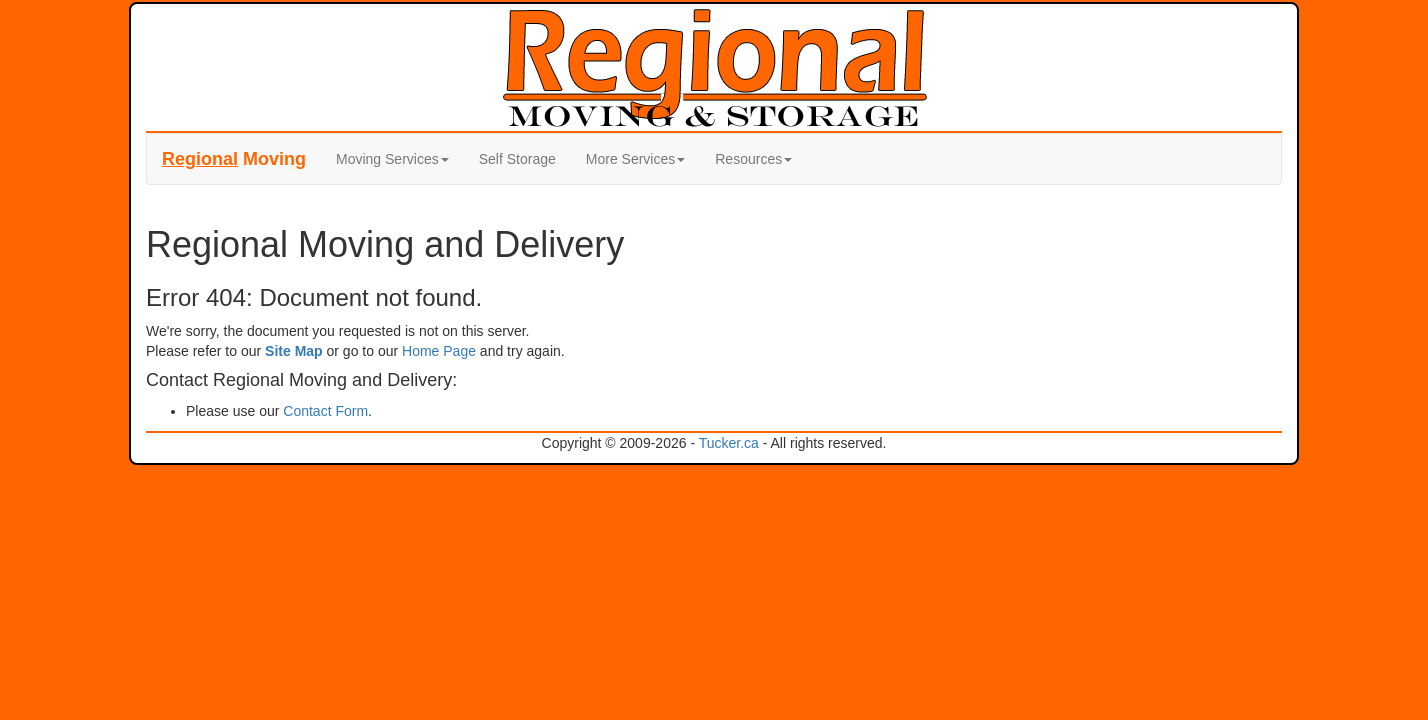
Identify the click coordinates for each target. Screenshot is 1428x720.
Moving (234, 159)
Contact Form (325, 411)
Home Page (439, 351)
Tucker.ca (729, 443)
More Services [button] (635, 159)
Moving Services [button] (392, 159)
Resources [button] (753, 159)
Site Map (294, 351)
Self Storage (517, 159)
